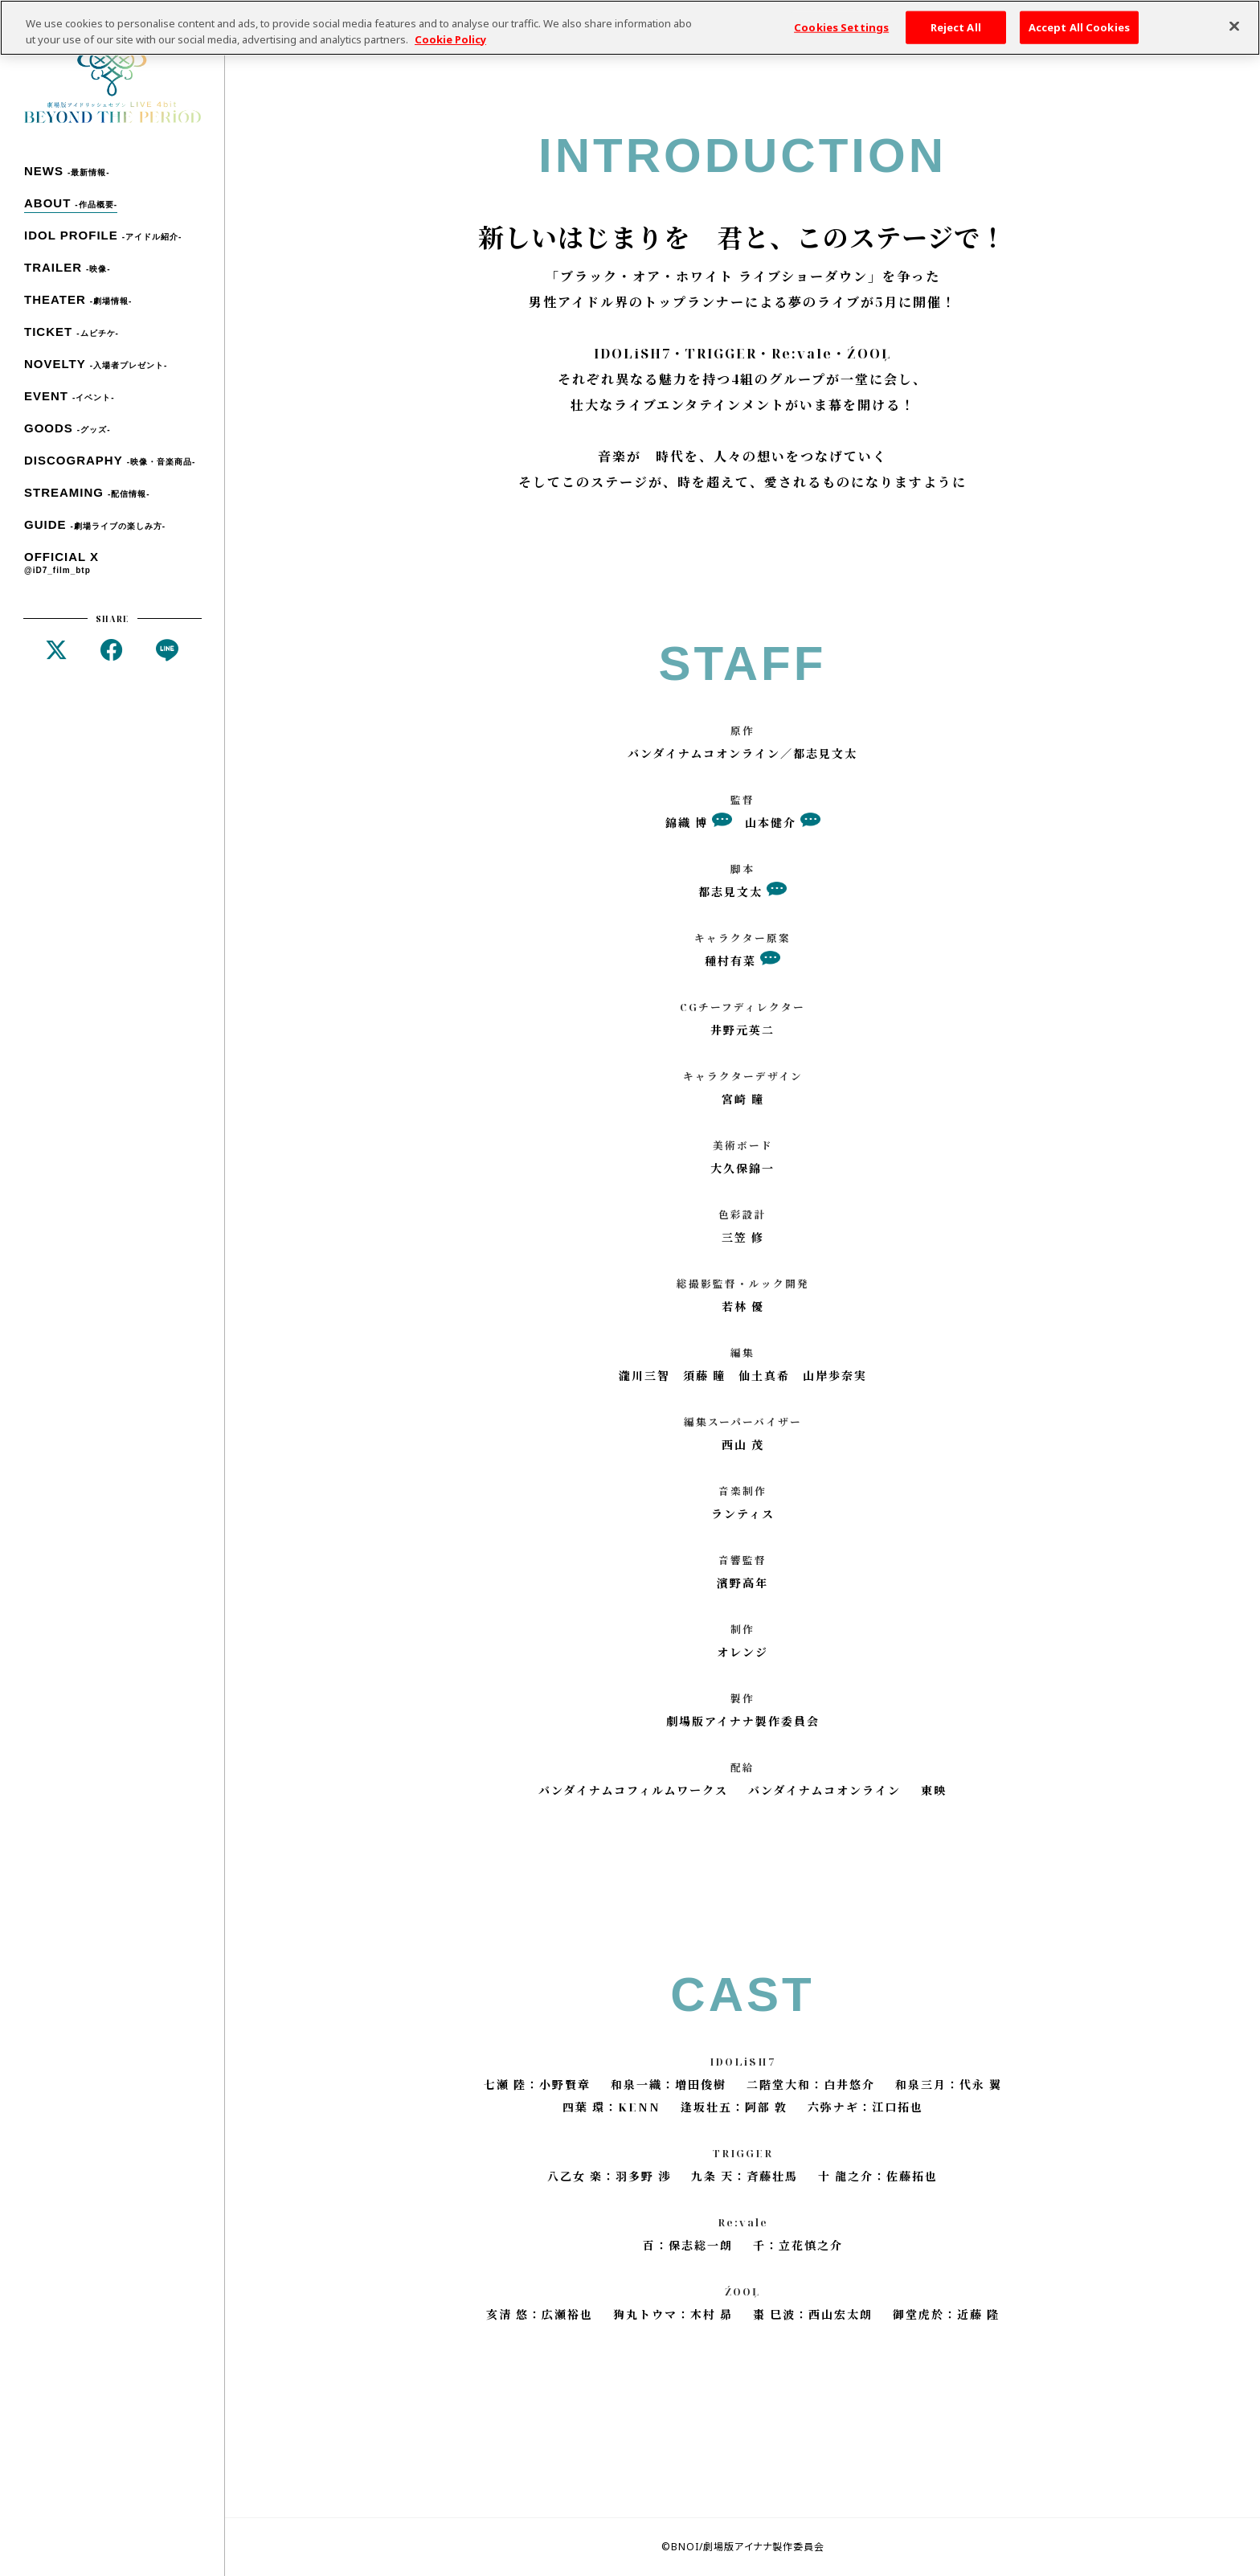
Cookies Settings (841, 26)
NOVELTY (95, 364)
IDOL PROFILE (103, 235)
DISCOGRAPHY (109, 460)
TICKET (71, 332)
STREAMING (87, 492)
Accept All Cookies (1079, 26)
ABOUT (70, 203)
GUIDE (95, 524)
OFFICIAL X (61, 563)
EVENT (69, 396)
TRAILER (67, 267)
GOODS (67, 428)
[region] (630, 27)
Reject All (956, 26)
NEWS (67, 171)
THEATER (78, 299)
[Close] (1234, 25)
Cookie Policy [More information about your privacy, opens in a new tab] (450, 39)
